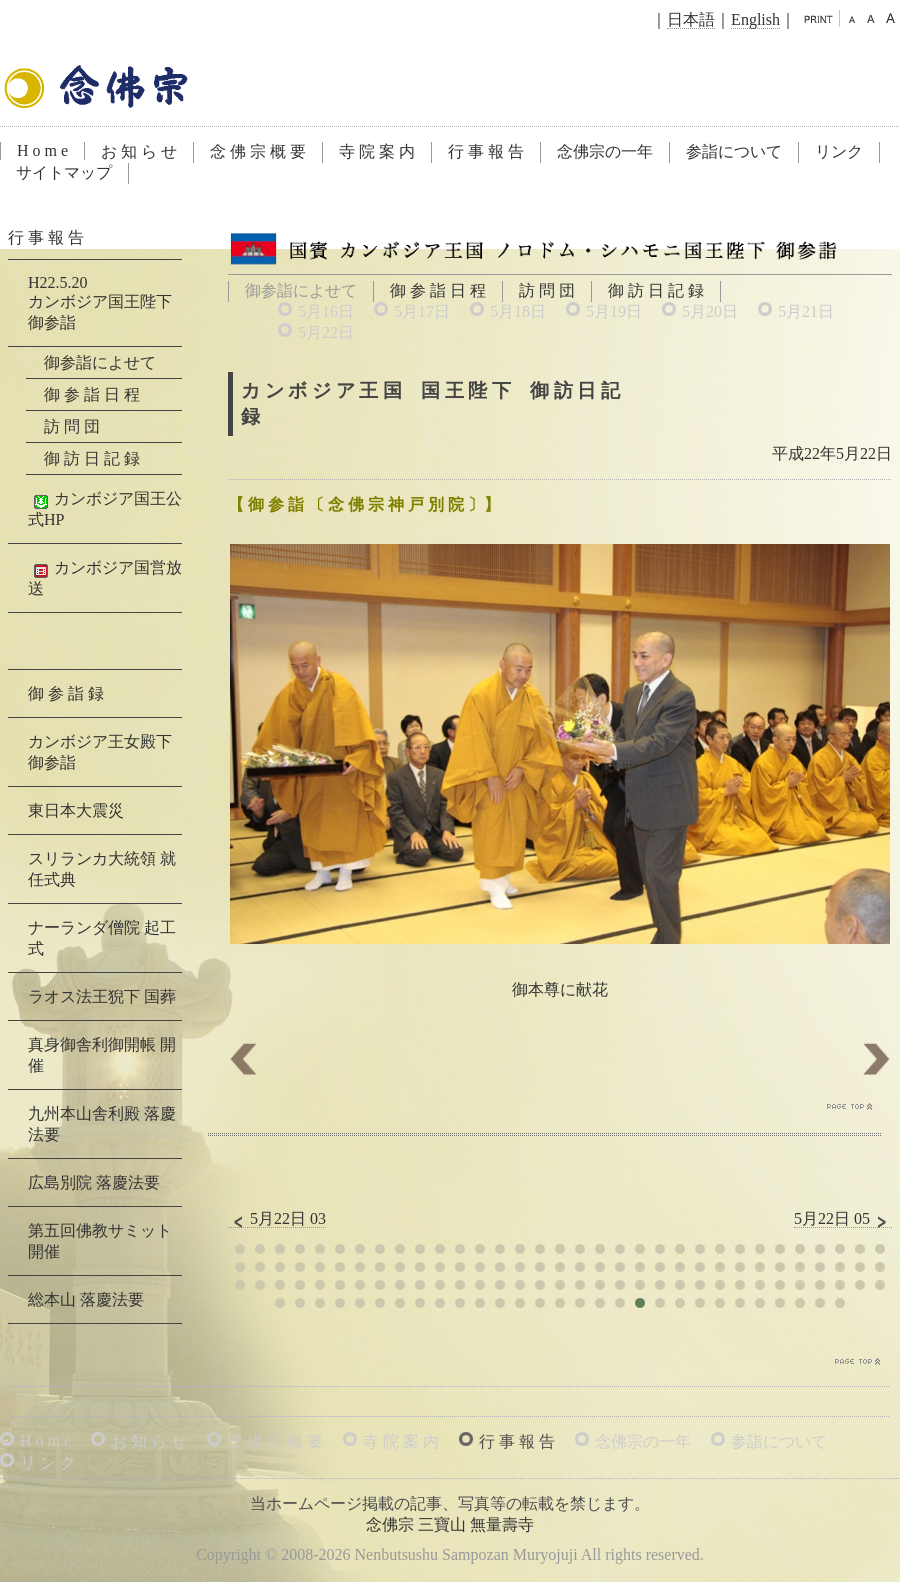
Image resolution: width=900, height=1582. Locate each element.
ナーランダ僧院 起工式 (102, 938)
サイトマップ (64, 172)
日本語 (691, 19)
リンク (839, 151)
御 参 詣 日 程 (438, 290)
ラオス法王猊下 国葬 (102, 996)
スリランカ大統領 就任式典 (102, 869)
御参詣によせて (100, 362)
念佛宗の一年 (605, 151)
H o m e (42, 150)
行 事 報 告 (486, 151)
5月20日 (710, 311)
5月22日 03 (277, 1219)
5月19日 (614, 311)
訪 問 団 (547, 290)
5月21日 (806, 311)
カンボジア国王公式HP (105, 509)
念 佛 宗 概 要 (258, 151)
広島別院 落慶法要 (94, 1182)
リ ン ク (48, 1462)
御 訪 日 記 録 (656, 290)
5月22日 (326, 332)
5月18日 (518, 311)
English (755, 19)
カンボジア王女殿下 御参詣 (100, 752)
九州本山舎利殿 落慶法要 (102, 1124)
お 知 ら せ (139, 151)
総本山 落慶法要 (86, 1299)
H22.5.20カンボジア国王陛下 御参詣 (100, 302)
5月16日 (326, 311)
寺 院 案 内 (377, 151)
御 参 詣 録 (66, 693)
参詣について (734, 151)
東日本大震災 (76, 810)
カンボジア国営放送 (105, 578)
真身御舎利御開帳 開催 (102, 1055)
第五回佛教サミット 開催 (100, 1241)
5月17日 (422, 311)
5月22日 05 (843, 1219)
